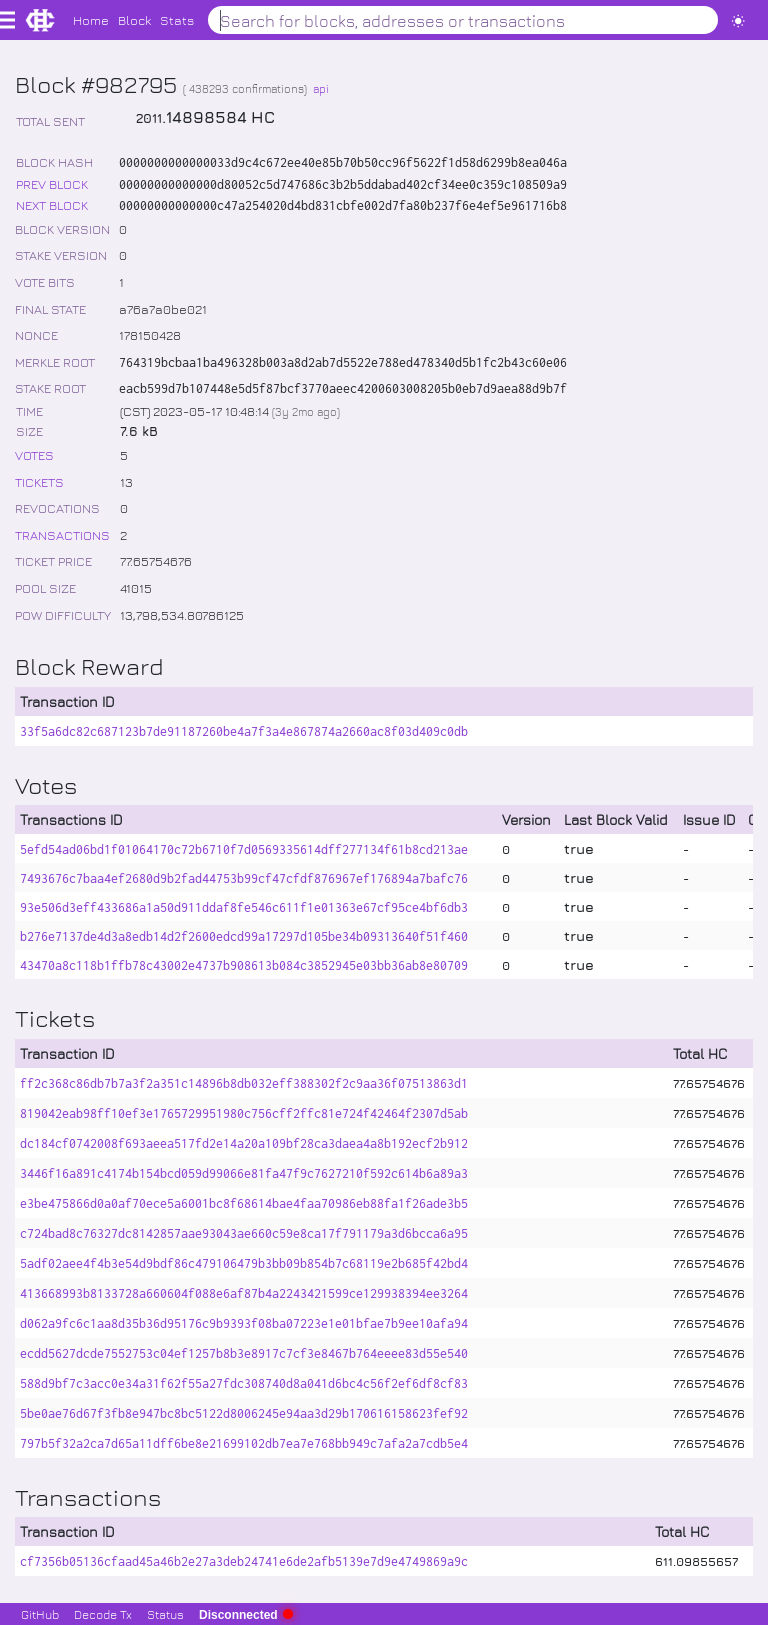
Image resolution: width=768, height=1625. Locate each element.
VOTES (34, 454)
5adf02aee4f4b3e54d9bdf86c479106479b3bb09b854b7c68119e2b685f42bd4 (244, 1263)
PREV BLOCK (52, 183)
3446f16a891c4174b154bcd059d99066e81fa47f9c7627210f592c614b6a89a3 (244, 1173)
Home (91, 19)
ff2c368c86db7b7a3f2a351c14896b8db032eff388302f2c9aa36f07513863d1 (244, 1083)
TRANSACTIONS (62, 534)
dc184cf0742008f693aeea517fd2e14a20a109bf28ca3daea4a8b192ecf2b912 (244, 1143)
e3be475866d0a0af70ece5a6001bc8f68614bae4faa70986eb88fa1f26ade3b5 (244, 1203)
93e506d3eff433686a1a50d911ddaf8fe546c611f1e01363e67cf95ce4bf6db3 (244, 907)
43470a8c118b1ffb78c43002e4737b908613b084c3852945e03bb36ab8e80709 (244, 965)
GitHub (40, 1614)
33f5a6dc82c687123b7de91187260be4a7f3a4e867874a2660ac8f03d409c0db (244, 731)
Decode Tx (103, 1614)
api (321, 88)
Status (165, 1614)
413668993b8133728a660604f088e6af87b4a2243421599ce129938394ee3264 (244, 1293)
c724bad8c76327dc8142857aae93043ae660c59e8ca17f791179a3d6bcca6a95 (244, 1233)
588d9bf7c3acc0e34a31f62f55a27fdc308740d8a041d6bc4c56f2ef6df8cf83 (244, 1383)
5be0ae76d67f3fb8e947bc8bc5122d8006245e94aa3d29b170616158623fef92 (244, 1413)
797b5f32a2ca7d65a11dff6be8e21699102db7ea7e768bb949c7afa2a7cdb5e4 (244, 1443)
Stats (177, 19)
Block (134, 19)
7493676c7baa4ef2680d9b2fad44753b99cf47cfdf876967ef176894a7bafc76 (244, 878)
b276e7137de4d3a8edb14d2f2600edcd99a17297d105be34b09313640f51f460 (244, 936)
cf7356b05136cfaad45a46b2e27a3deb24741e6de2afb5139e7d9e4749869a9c (244, 1561)
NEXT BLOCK (52, 204)
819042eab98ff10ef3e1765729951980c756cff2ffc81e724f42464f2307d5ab (244, 1113)
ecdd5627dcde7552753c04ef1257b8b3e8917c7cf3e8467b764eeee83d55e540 (244, 1353)
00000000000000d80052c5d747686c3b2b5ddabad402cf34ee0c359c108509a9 (343, 184)
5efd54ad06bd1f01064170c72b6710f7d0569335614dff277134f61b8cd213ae (244, 849)
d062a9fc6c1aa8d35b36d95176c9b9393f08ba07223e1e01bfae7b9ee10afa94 (244, 1323)
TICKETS (39, 481)
